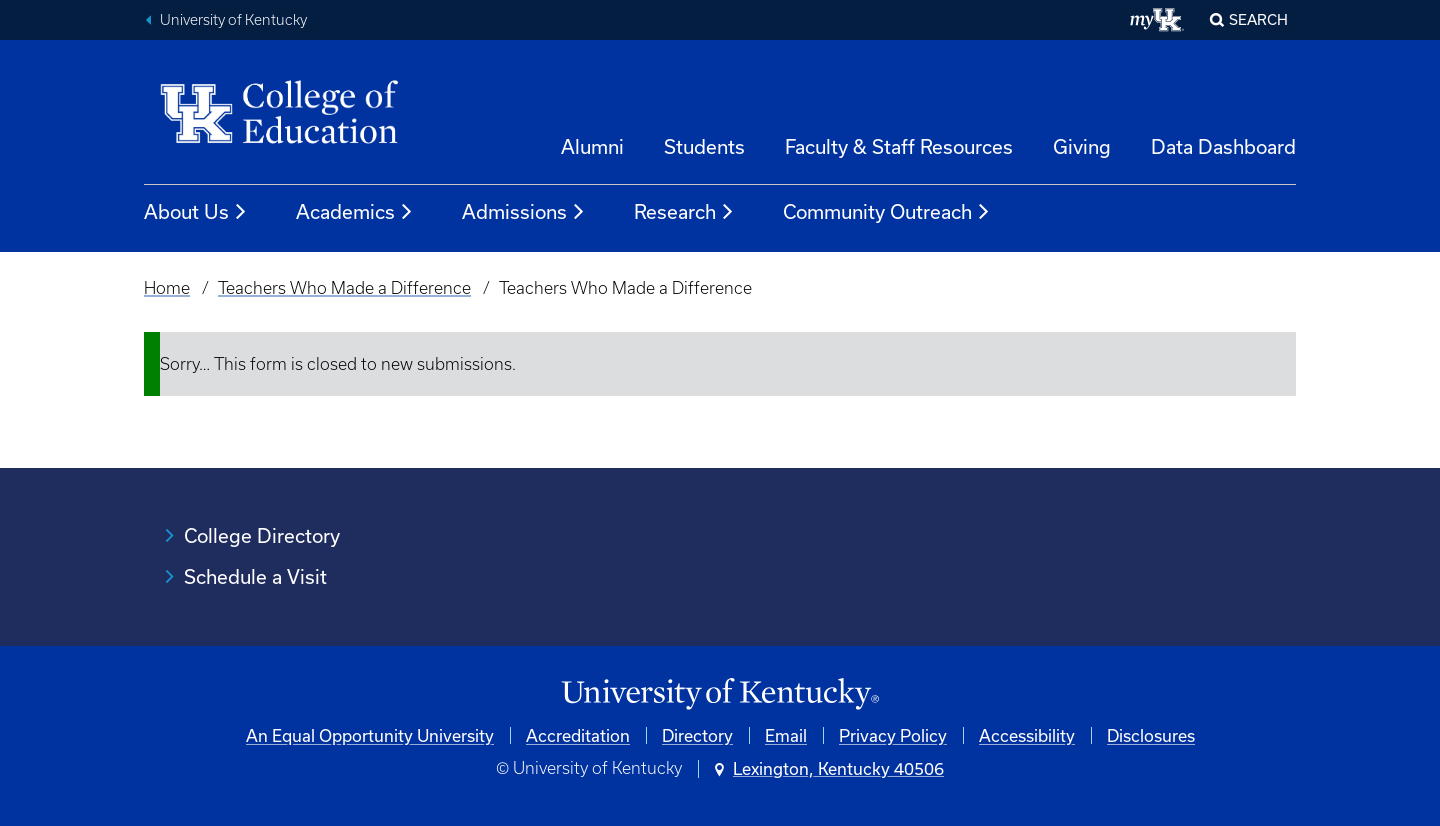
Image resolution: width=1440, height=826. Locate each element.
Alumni (592, 146)
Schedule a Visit (255, 576)
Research (684, 212)
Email (786, 735)
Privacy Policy (893, 735)
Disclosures (1151, 735)
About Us (196, 212)
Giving (1082, 146)
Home (167, 288)
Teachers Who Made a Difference (344, 288)
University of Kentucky (233, 20)
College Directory (262, 535)
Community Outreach (887, 212)
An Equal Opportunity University (370, 735)
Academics (355, 212)
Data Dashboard (1223, 146)
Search (1258, 19)
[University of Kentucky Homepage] (720, 694)
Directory (697, 735)
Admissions (524, 212)
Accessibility (1027, 735)
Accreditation (578, 735)
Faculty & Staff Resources (899, 146)
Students (704, 146)
